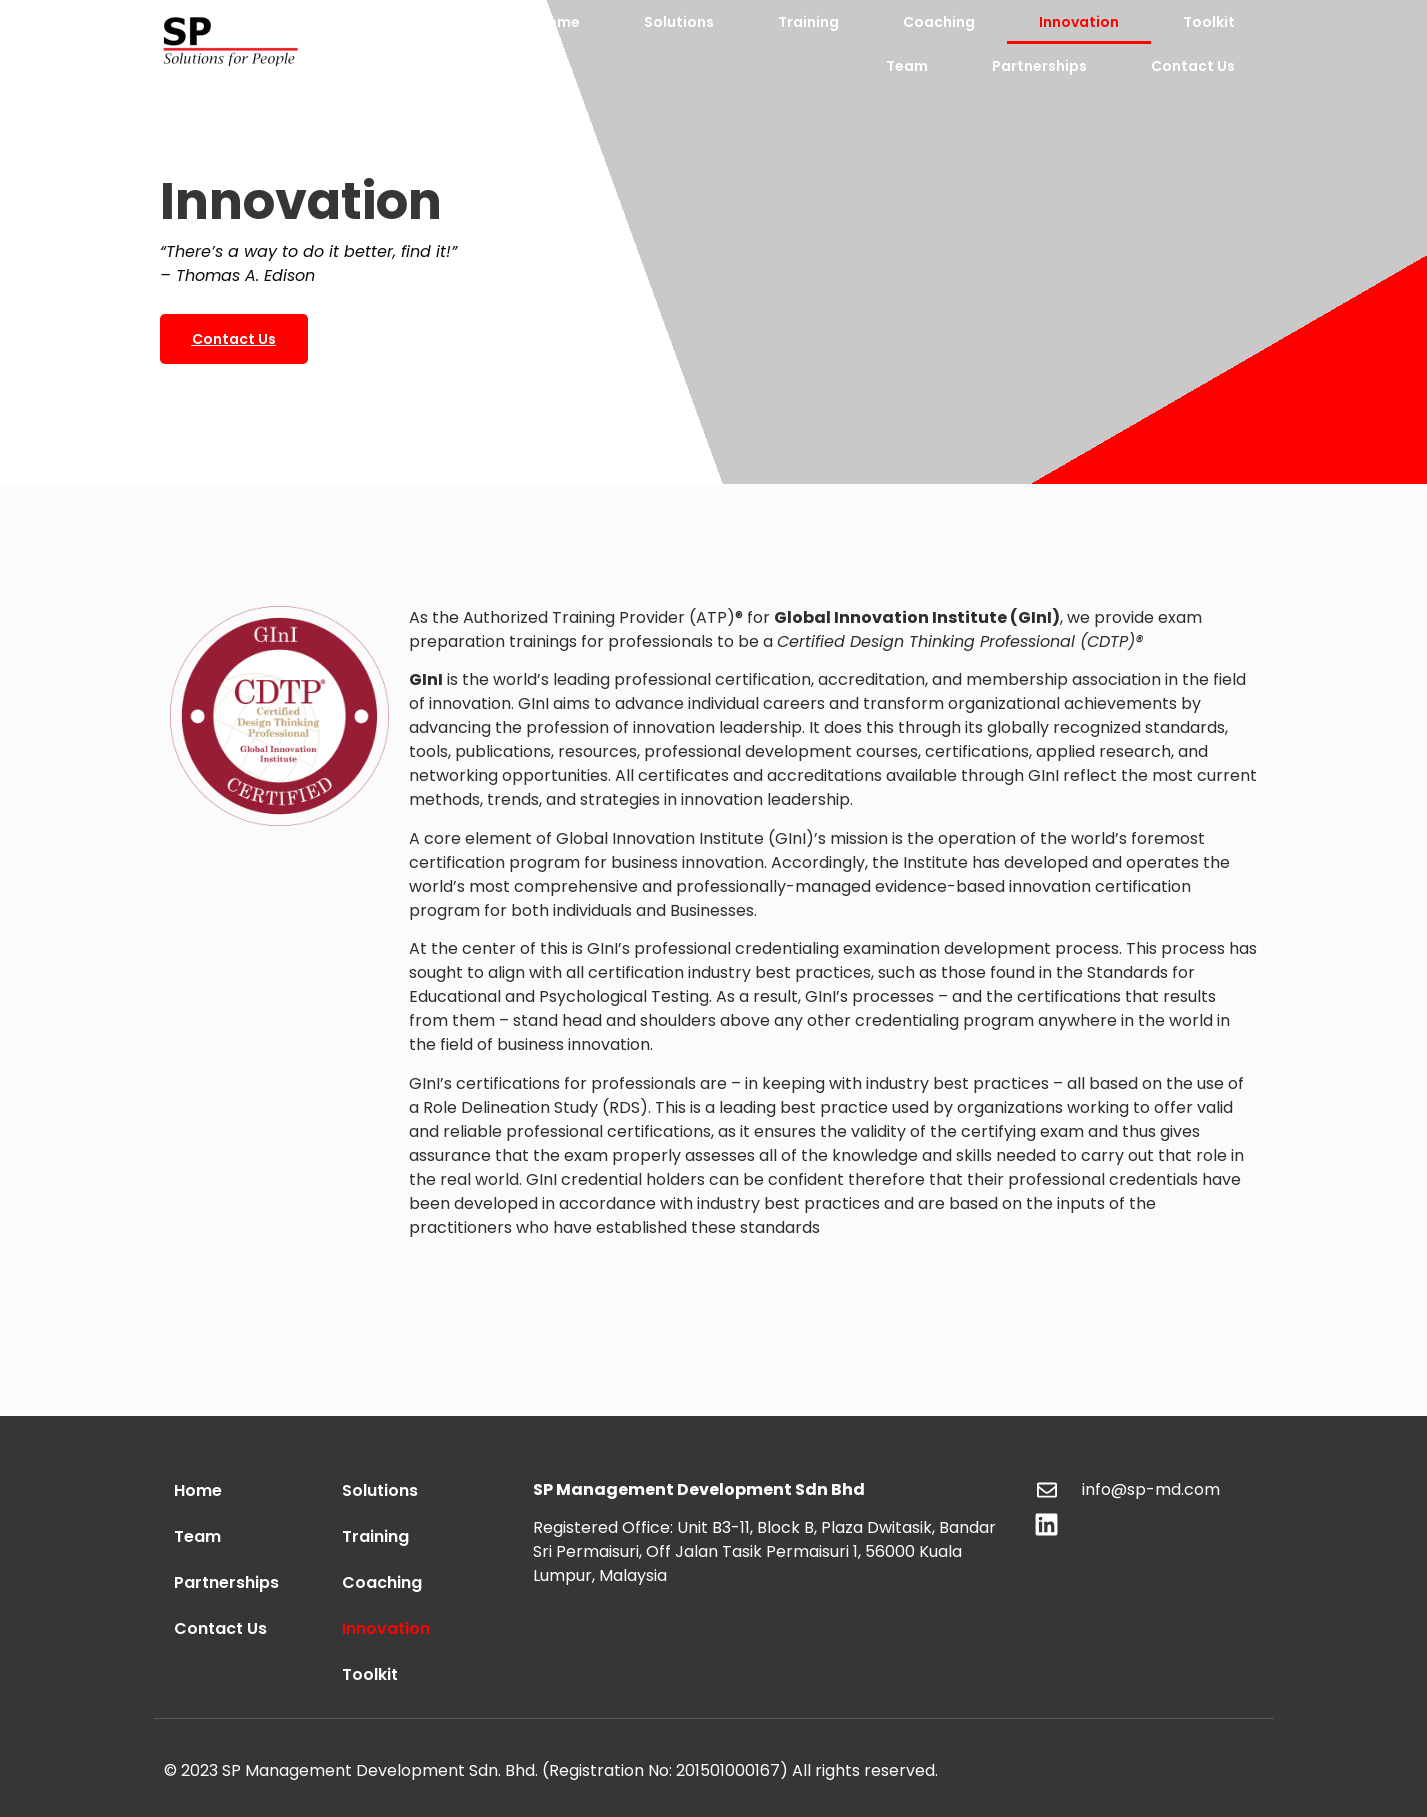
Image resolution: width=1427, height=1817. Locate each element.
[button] (234, 339)
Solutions (679, 22)
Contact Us (1193, 66)
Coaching (939, 22)
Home (558, 22)
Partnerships (1039, 66)
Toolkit (1209, 22)
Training (808, 22)
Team (907, 66)
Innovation (1079, 22)
